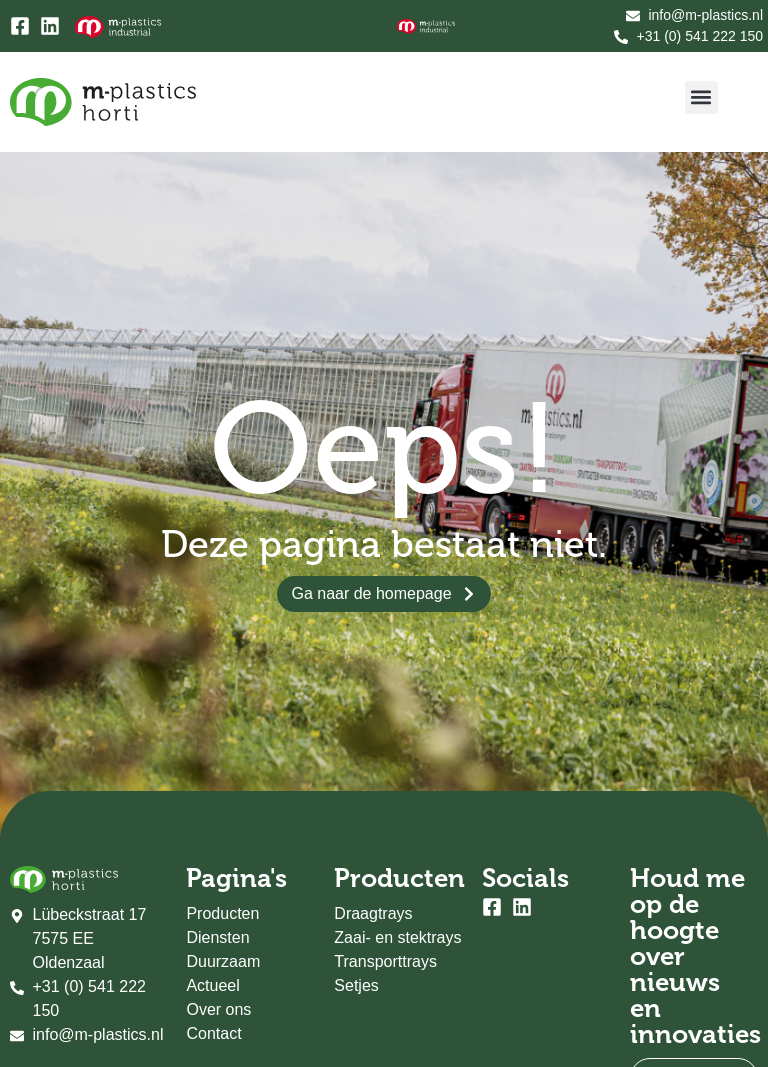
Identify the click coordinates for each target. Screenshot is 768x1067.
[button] (701, 97)
